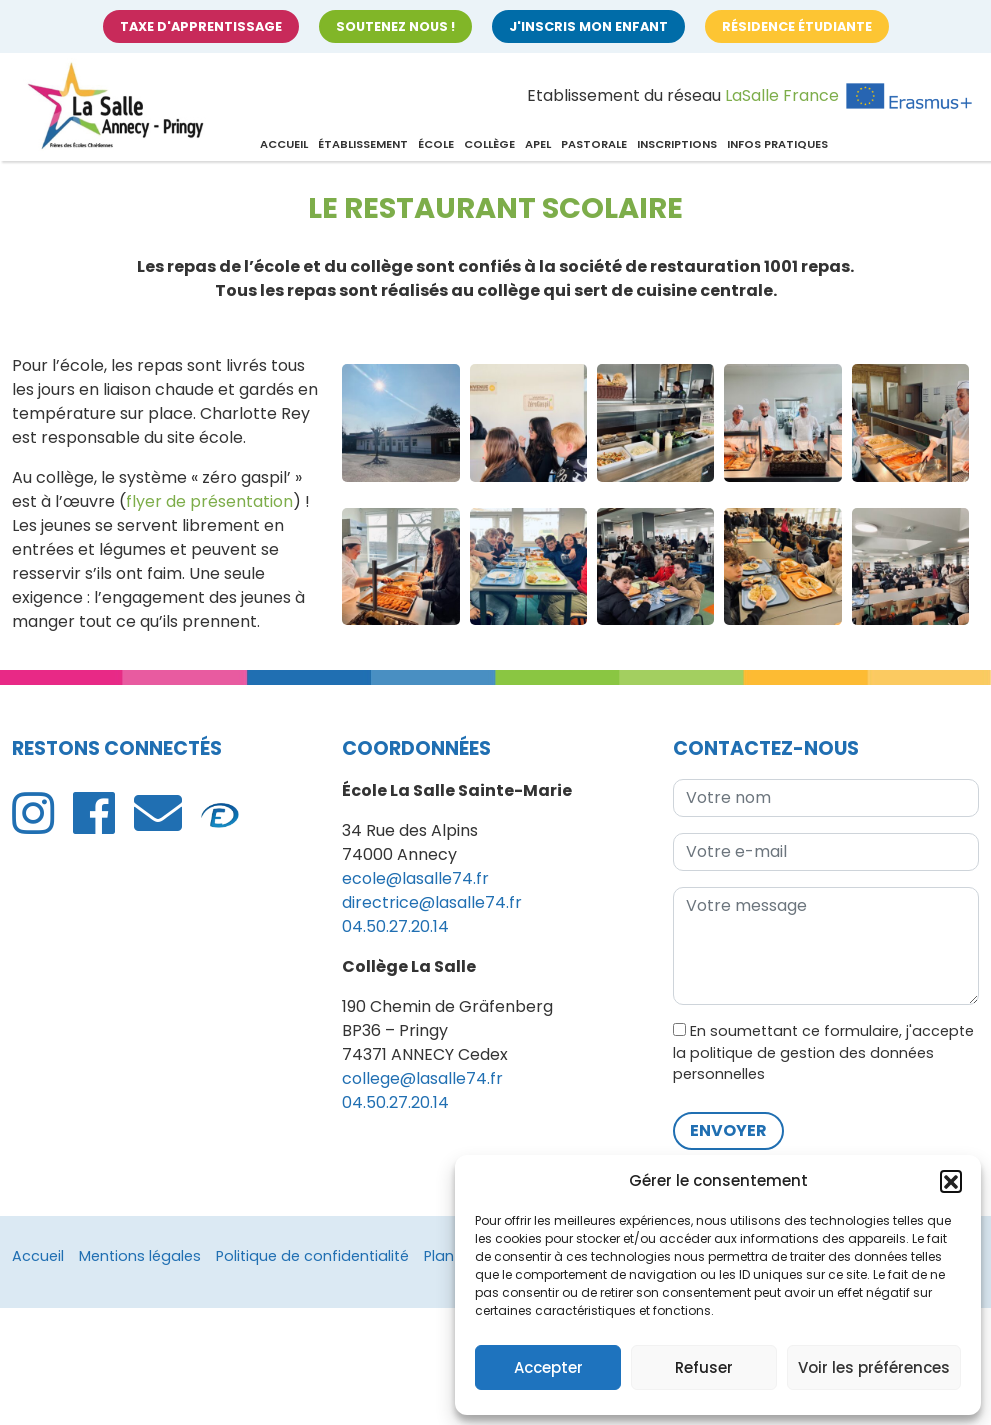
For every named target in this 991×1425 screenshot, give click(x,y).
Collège (489, 144)
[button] (951, 1181)
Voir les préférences (874, 1367)
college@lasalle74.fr (422, 1078)
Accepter (548, 1367)
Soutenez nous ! (395, 26)
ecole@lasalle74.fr (415, 878)
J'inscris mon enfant (588, 26)
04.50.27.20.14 (395, 926)
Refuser (704, 1367)
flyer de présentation (209, 501)
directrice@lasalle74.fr (432, 902)
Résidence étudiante (797, 26)
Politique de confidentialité (312, 1256)
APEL (538, 144)
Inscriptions (677, 144)
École (436, 144)
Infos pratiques (777, 144)
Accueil (284, 144)
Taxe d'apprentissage (201, 26)
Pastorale (594, 144)
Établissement (363, 144)
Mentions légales (140, 1256)
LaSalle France (782, 95)
